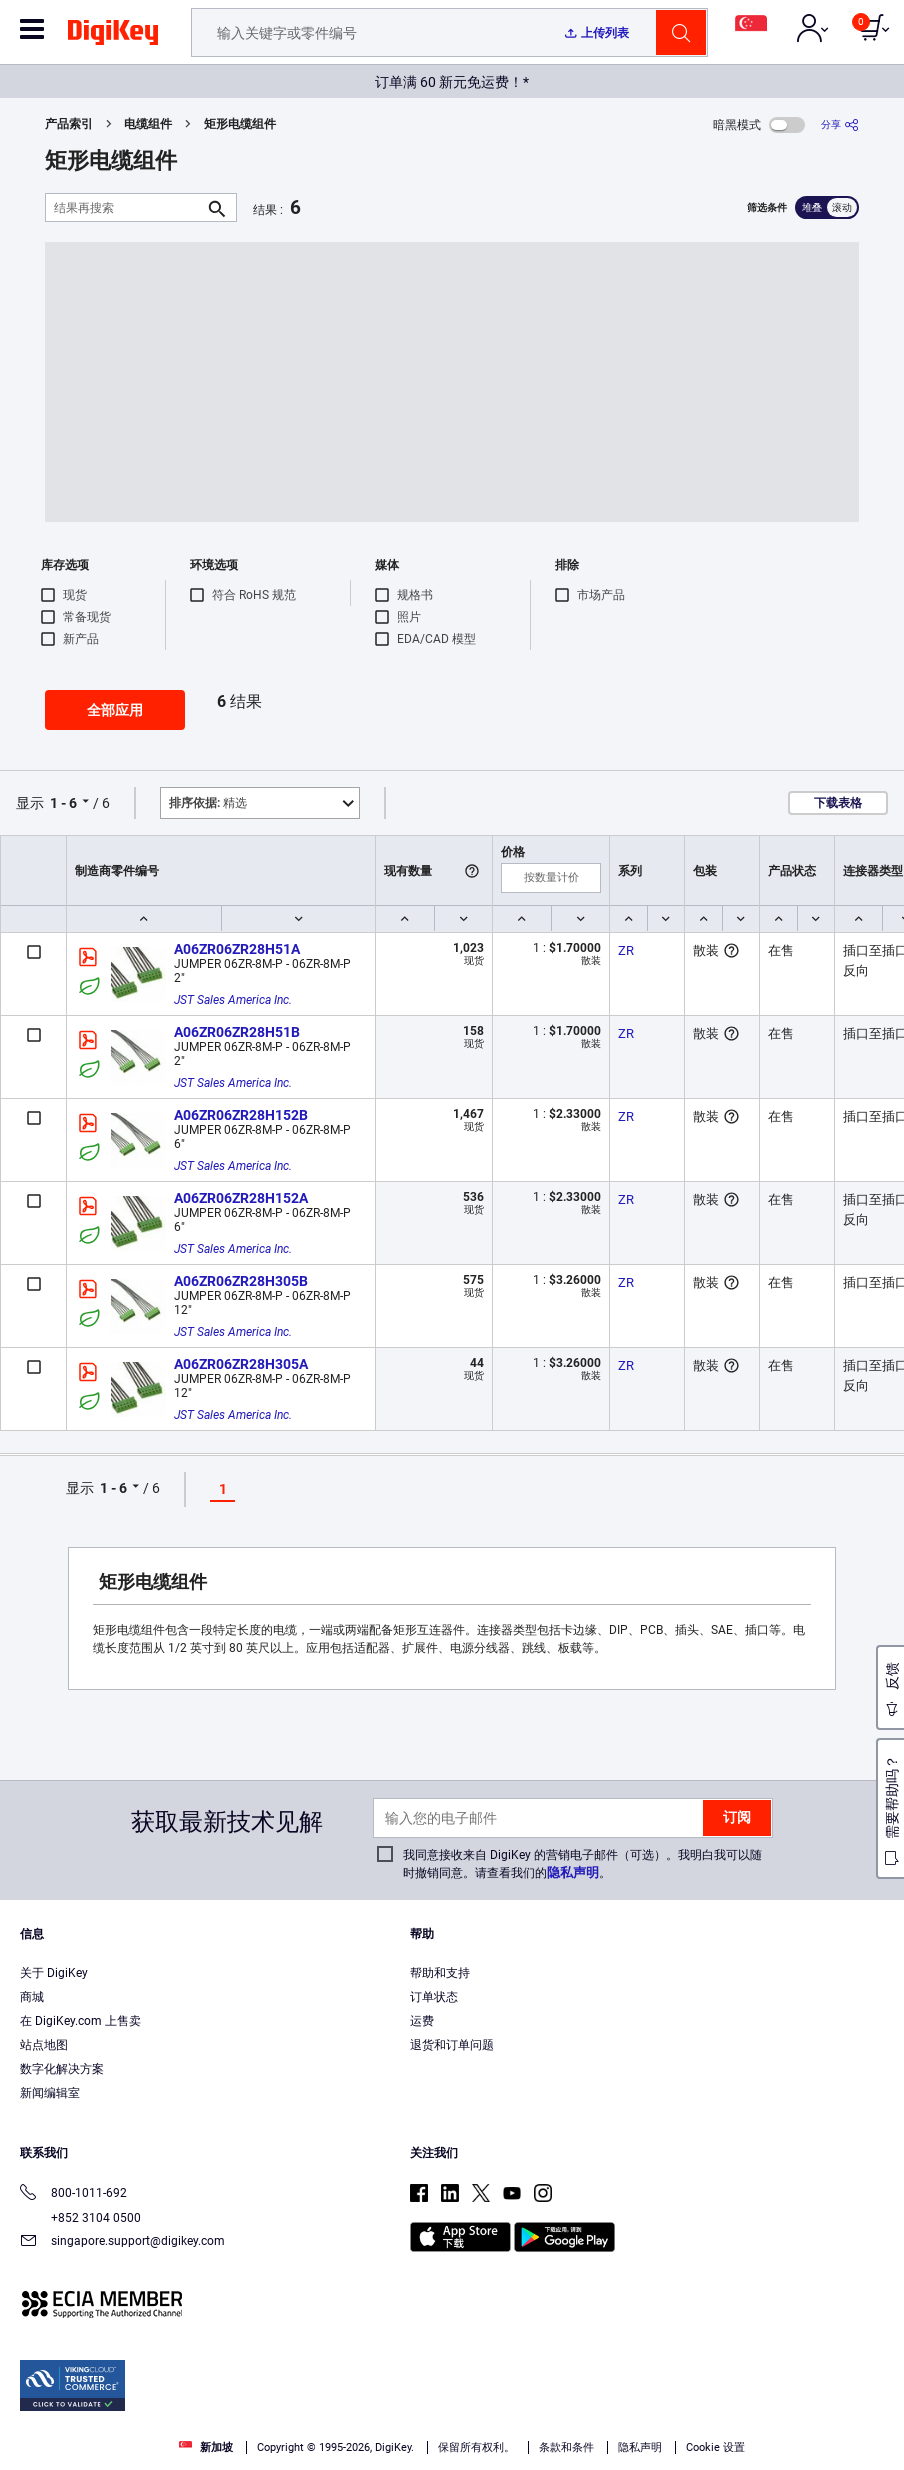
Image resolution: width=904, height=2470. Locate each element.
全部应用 (115, 710)
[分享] (840, 124)
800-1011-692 (73, 2194)
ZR (626, 950)
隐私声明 (573, 1872)
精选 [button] (208, 803)
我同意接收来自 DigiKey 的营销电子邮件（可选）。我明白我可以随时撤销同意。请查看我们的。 (582, 1864)
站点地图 (44, 2045)
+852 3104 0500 (80, 2218)
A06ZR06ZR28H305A (241, 1364)
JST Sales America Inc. (233, 1000)
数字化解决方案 (62, 2069)
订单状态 (434, 1997)
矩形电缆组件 (240, 124)
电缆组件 (148, 124)
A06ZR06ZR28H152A (241, 1198)
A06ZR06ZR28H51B (237, 1032)
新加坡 (206, 2447)
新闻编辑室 (50, 2093)
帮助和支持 (440, 1973)
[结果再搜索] (125, 207)
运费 (422, 2021)
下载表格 (838, 803)
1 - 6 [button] (63, 803)
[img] (113, 36)
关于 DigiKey (54, 1973)
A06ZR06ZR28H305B (241, 1281)
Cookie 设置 (715, 2447)
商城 (32, 1997)
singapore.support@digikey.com (122, 2242)
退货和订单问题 (452, 2045)
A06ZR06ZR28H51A (237, 949)
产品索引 (69, 124)
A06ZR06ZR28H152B (241, 1115)
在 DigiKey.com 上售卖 (80, 2021)
